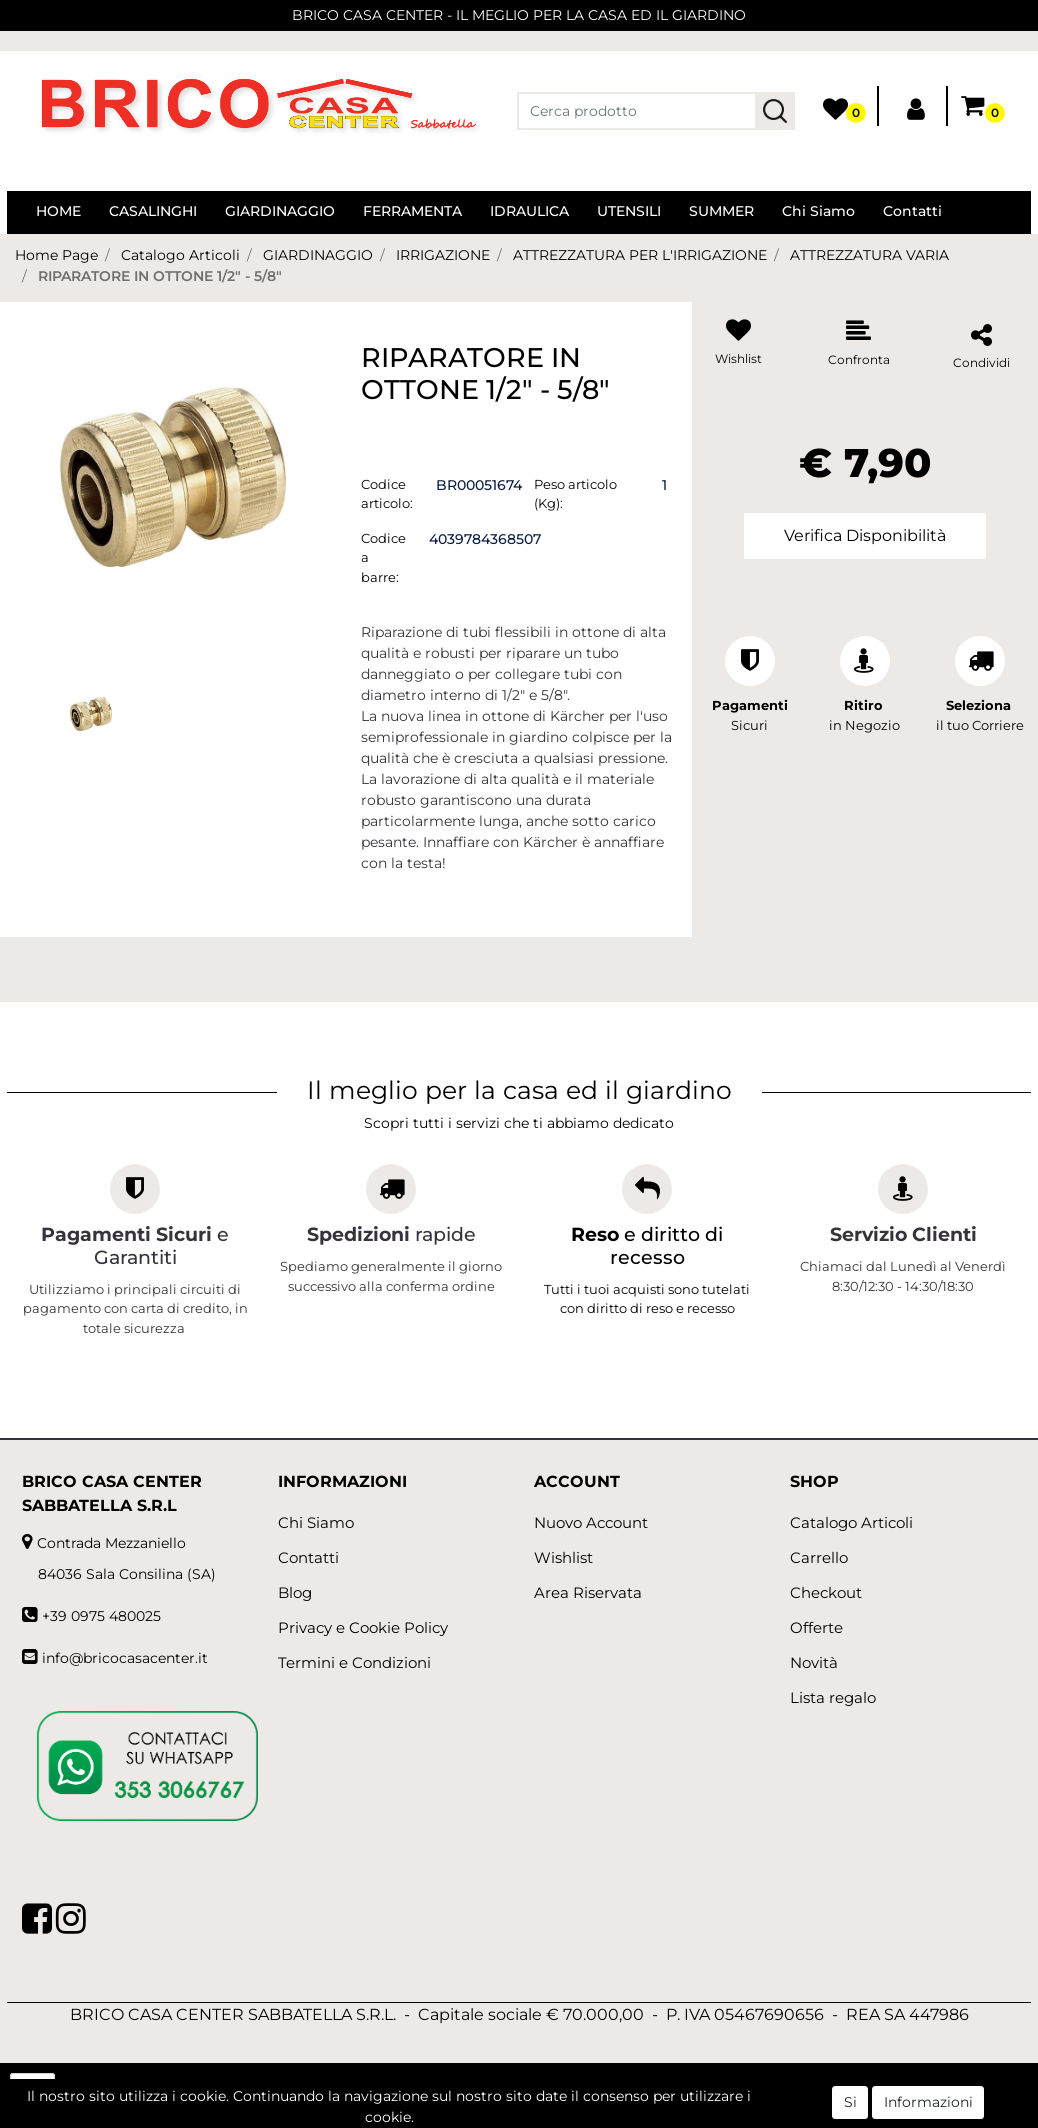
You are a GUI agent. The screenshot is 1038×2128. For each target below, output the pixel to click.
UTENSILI (629, 211)
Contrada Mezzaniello (111, 1543)
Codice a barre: (383, 557)
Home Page (56, 255)
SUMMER (721, 211)
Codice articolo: (387, 494)
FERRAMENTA (412, 211)
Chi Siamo (818, 211)
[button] (775, 111)
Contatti (912, 211)
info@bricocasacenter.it (125, 1658)
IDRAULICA (529, 211)
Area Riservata (588, 1592)
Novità (814, 1662)
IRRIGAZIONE (443, 255)
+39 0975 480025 (101, 1616)
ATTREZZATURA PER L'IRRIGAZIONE (640, 255)
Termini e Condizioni (354, 1662)
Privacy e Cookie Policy (363, 1627)
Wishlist (563, 1557)
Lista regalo (833, 1697)
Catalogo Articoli (180, 255)
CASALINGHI (153, 211)
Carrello (819, 1557)
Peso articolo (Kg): (575, 494)
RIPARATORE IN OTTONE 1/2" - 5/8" (160, 276)
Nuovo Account (591, 1522)
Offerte (816, 1627)
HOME (58, 211)
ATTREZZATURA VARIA (869, 255)
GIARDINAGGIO (280, 211)
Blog (295, 1592)
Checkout (826, 1592)
